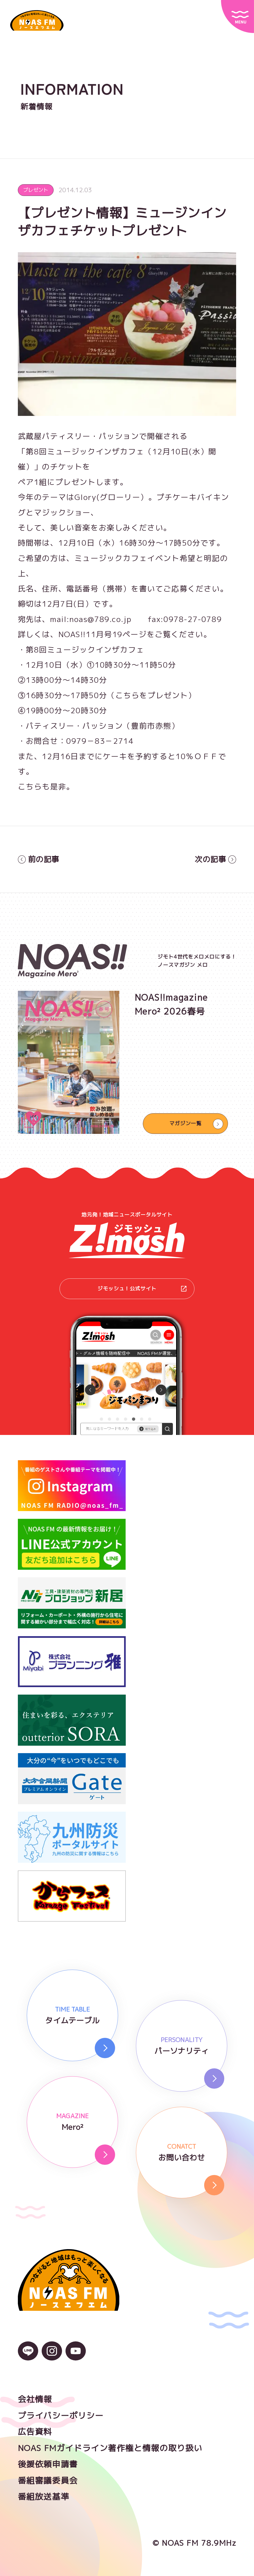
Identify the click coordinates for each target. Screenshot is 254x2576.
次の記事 (215, 859)
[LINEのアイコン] (28, 2356)
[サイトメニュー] (237, 16)
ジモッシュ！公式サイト (142, 1288)
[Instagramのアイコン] (52, 2356)
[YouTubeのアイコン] (75, 2356)
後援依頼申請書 (48, 2464)
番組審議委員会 (48, 2480)
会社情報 (35, 2399)
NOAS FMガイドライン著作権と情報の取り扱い (110, 2448)
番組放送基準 (43, 2496)
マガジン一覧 (185, 1123)
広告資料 (35, 2431)
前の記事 (39, 859)
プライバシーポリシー (61, 2415)
